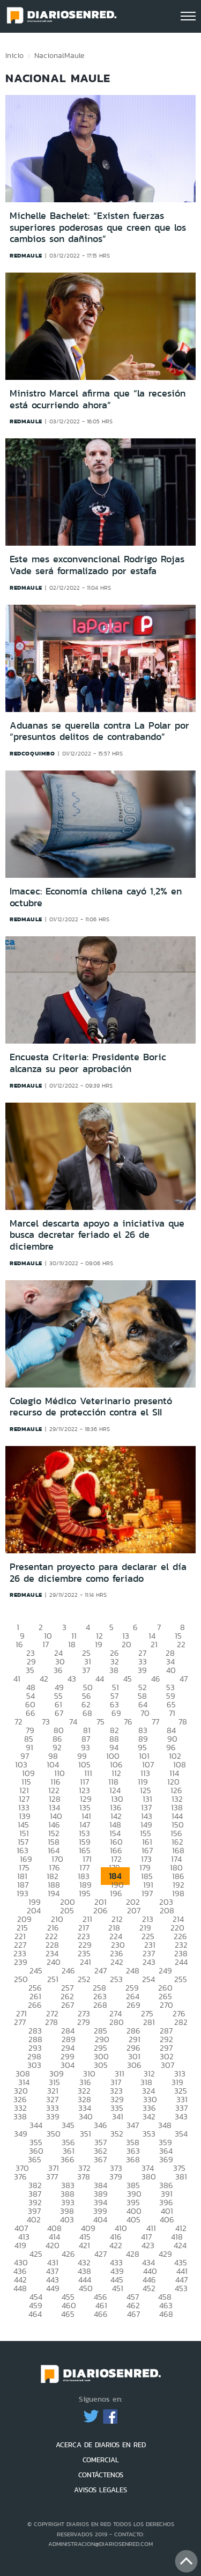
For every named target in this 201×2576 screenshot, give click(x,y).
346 (100, 2125)
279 (83, 2022)
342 (149, 2116)
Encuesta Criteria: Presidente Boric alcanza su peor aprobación (88, 1063)
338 (20, 2116)
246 (68, 1970)
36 (58, 1670)
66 (30, 1713)
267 (67, 2004)
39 (142, 1670)
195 (85, 1893)
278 (51, 2022)
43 (72, 1678)
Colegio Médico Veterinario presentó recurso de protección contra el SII (91, 1407)
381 (181, 2176)
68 (87, 1713)
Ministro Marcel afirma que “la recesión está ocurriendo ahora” (97, 399)
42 (44, 1678)
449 (52, 2288)
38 (113, 1670)
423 (148, 2245)
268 (100, 2004)
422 (115, 2245)
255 (180, 1979)
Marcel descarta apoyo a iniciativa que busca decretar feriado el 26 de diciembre (97, 1234)
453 (181, 2288)
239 (20, 1962)
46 (155, 1678)
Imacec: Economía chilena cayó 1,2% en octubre (96, 897)
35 (30, 1670)
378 (83, 2176)
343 (181, 2116)
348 (165, 2125)
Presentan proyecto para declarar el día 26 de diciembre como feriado (98, 1573)
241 (85, 1962)
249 (165, 1970)
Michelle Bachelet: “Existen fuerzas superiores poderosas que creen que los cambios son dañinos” (98, 227)
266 (35, 2004)
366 (68, 2159)
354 (181, 2133)
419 (20, 2245)
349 (20, 2133)
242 (116, 1962)
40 (171, 1670)
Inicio (14, 55)
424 (180, 2245)
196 (116, 1893)
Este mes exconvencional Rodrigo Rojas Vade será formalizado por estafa (97, 565)
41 (16, 1678)
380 (149, 2176)
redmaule (26, 255)
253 (116, 1979)
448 (20, 2288)
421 (84, 2245)
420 (52, 2245)
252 (84, 1979)
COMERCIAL (101, 2460)
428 (132, 2253)
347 (132, 2125)
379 (115, 2176)
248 (132, 1970)
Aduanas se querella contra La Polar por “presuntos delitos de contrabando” (99, 731)
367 (100, 2159)
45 (127, 1678)
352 (116, 2133)
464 (35, 2314)
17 (45, 1644)
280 (116, 2022)
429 (165, 2253)
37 (86, 1670)
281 (149, 2022)
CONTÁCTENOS (100, 2475)
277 (20, 2022)
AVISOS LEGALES (100, 2490)
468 (166, 2314)
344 (35, 2125)
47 (184, 1678)
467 (133, 2314)
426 (68, 2253)
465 (68, 2314)
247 (100, 1970)
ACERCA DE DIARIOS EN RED (101, 2445)
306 (134, 2065)
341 (117, 2116)
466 (101, 2314)
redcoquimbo (32, 753)
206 (100, 1910)
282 (181, 2022)
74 (73, 1721)
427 (100, 2253)
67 (59, 1713)
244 (181, 1962)
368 (133, 2159)
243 (149, 1962)
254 (148, 1979)
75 (100, 1721)
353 (149, 2133)
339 (52, 2116)
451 (117, 2288)
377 (52, 2176)
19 (98, 1644)
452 (149, 2288)
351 (85, 2133)
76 (128, 1721)
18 (72, 1644)
